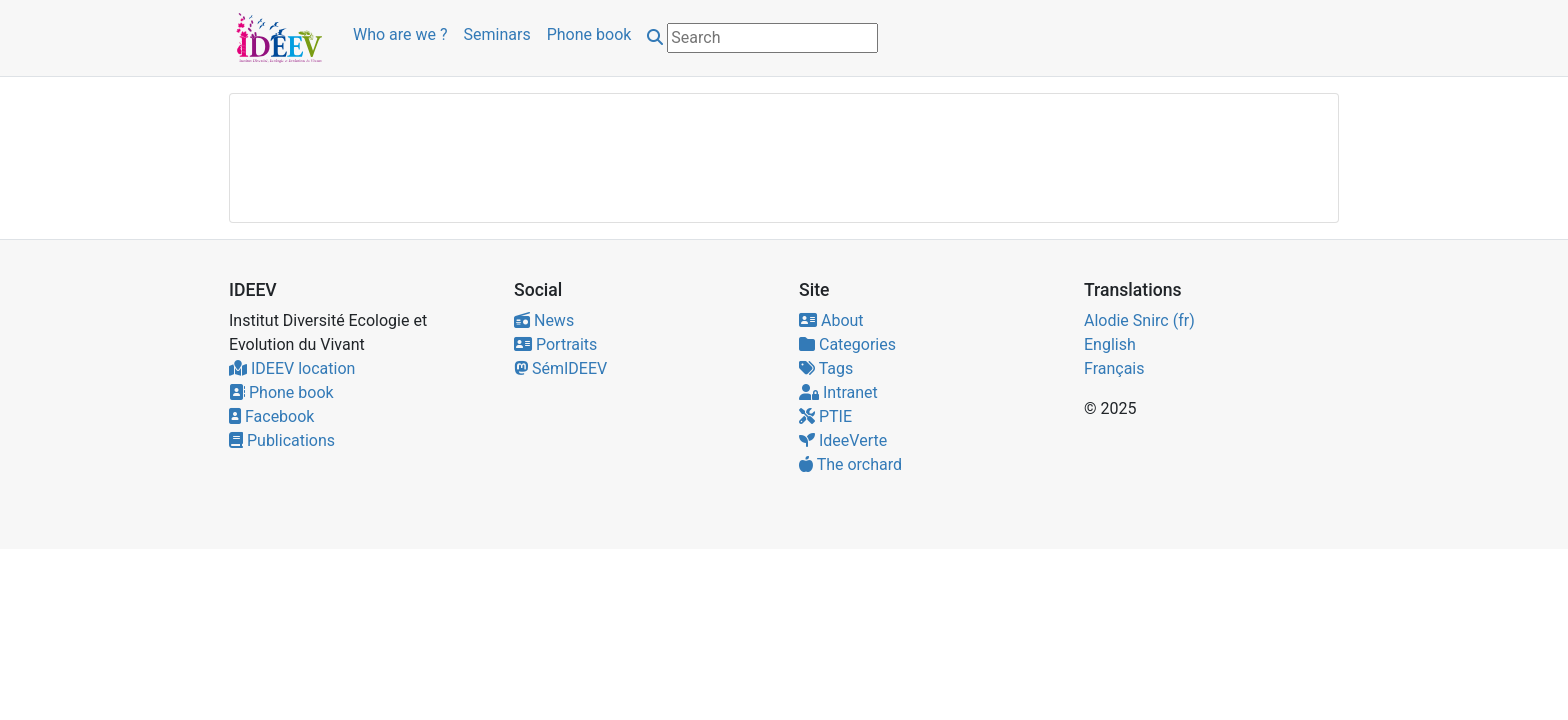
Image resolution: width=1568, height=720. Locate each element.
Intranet (838, 392)
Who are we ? (400, 34)
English (1110, 344)
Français (1114, 368)
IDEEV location (292, 368)
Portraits (555, 344)
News (544, 320)
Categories (847, 344)
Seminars (497, 34)
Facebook (271, 416)
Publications (282, 440)
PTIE (825, 416)
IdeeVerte (843, 440)
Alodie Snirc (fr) (1139, 320)
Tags (826, 368)
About (831, 320)
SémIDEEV (560, 368)
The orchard (850, 464)
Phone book (589, 34)
